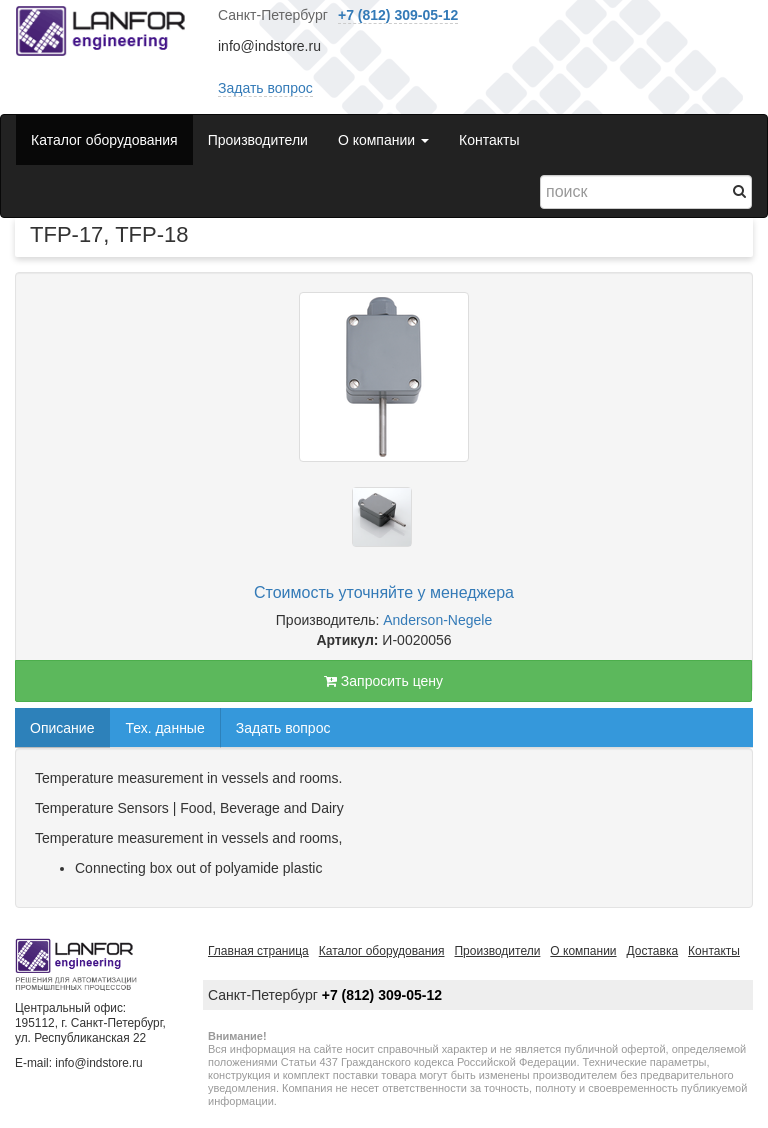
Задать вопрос (265, 88)
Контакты (489, 140)
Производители (258, 140)
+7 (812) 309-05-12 (398, 15)
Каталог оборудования (104, 140)
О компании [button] (383, 140)
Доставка (653, 951)
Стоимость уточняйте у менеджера (384, 592)
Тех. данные (164, 728)
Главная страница (258, 951)
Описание (62, 728)
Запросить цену (383, 681)
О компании (583, 951)
